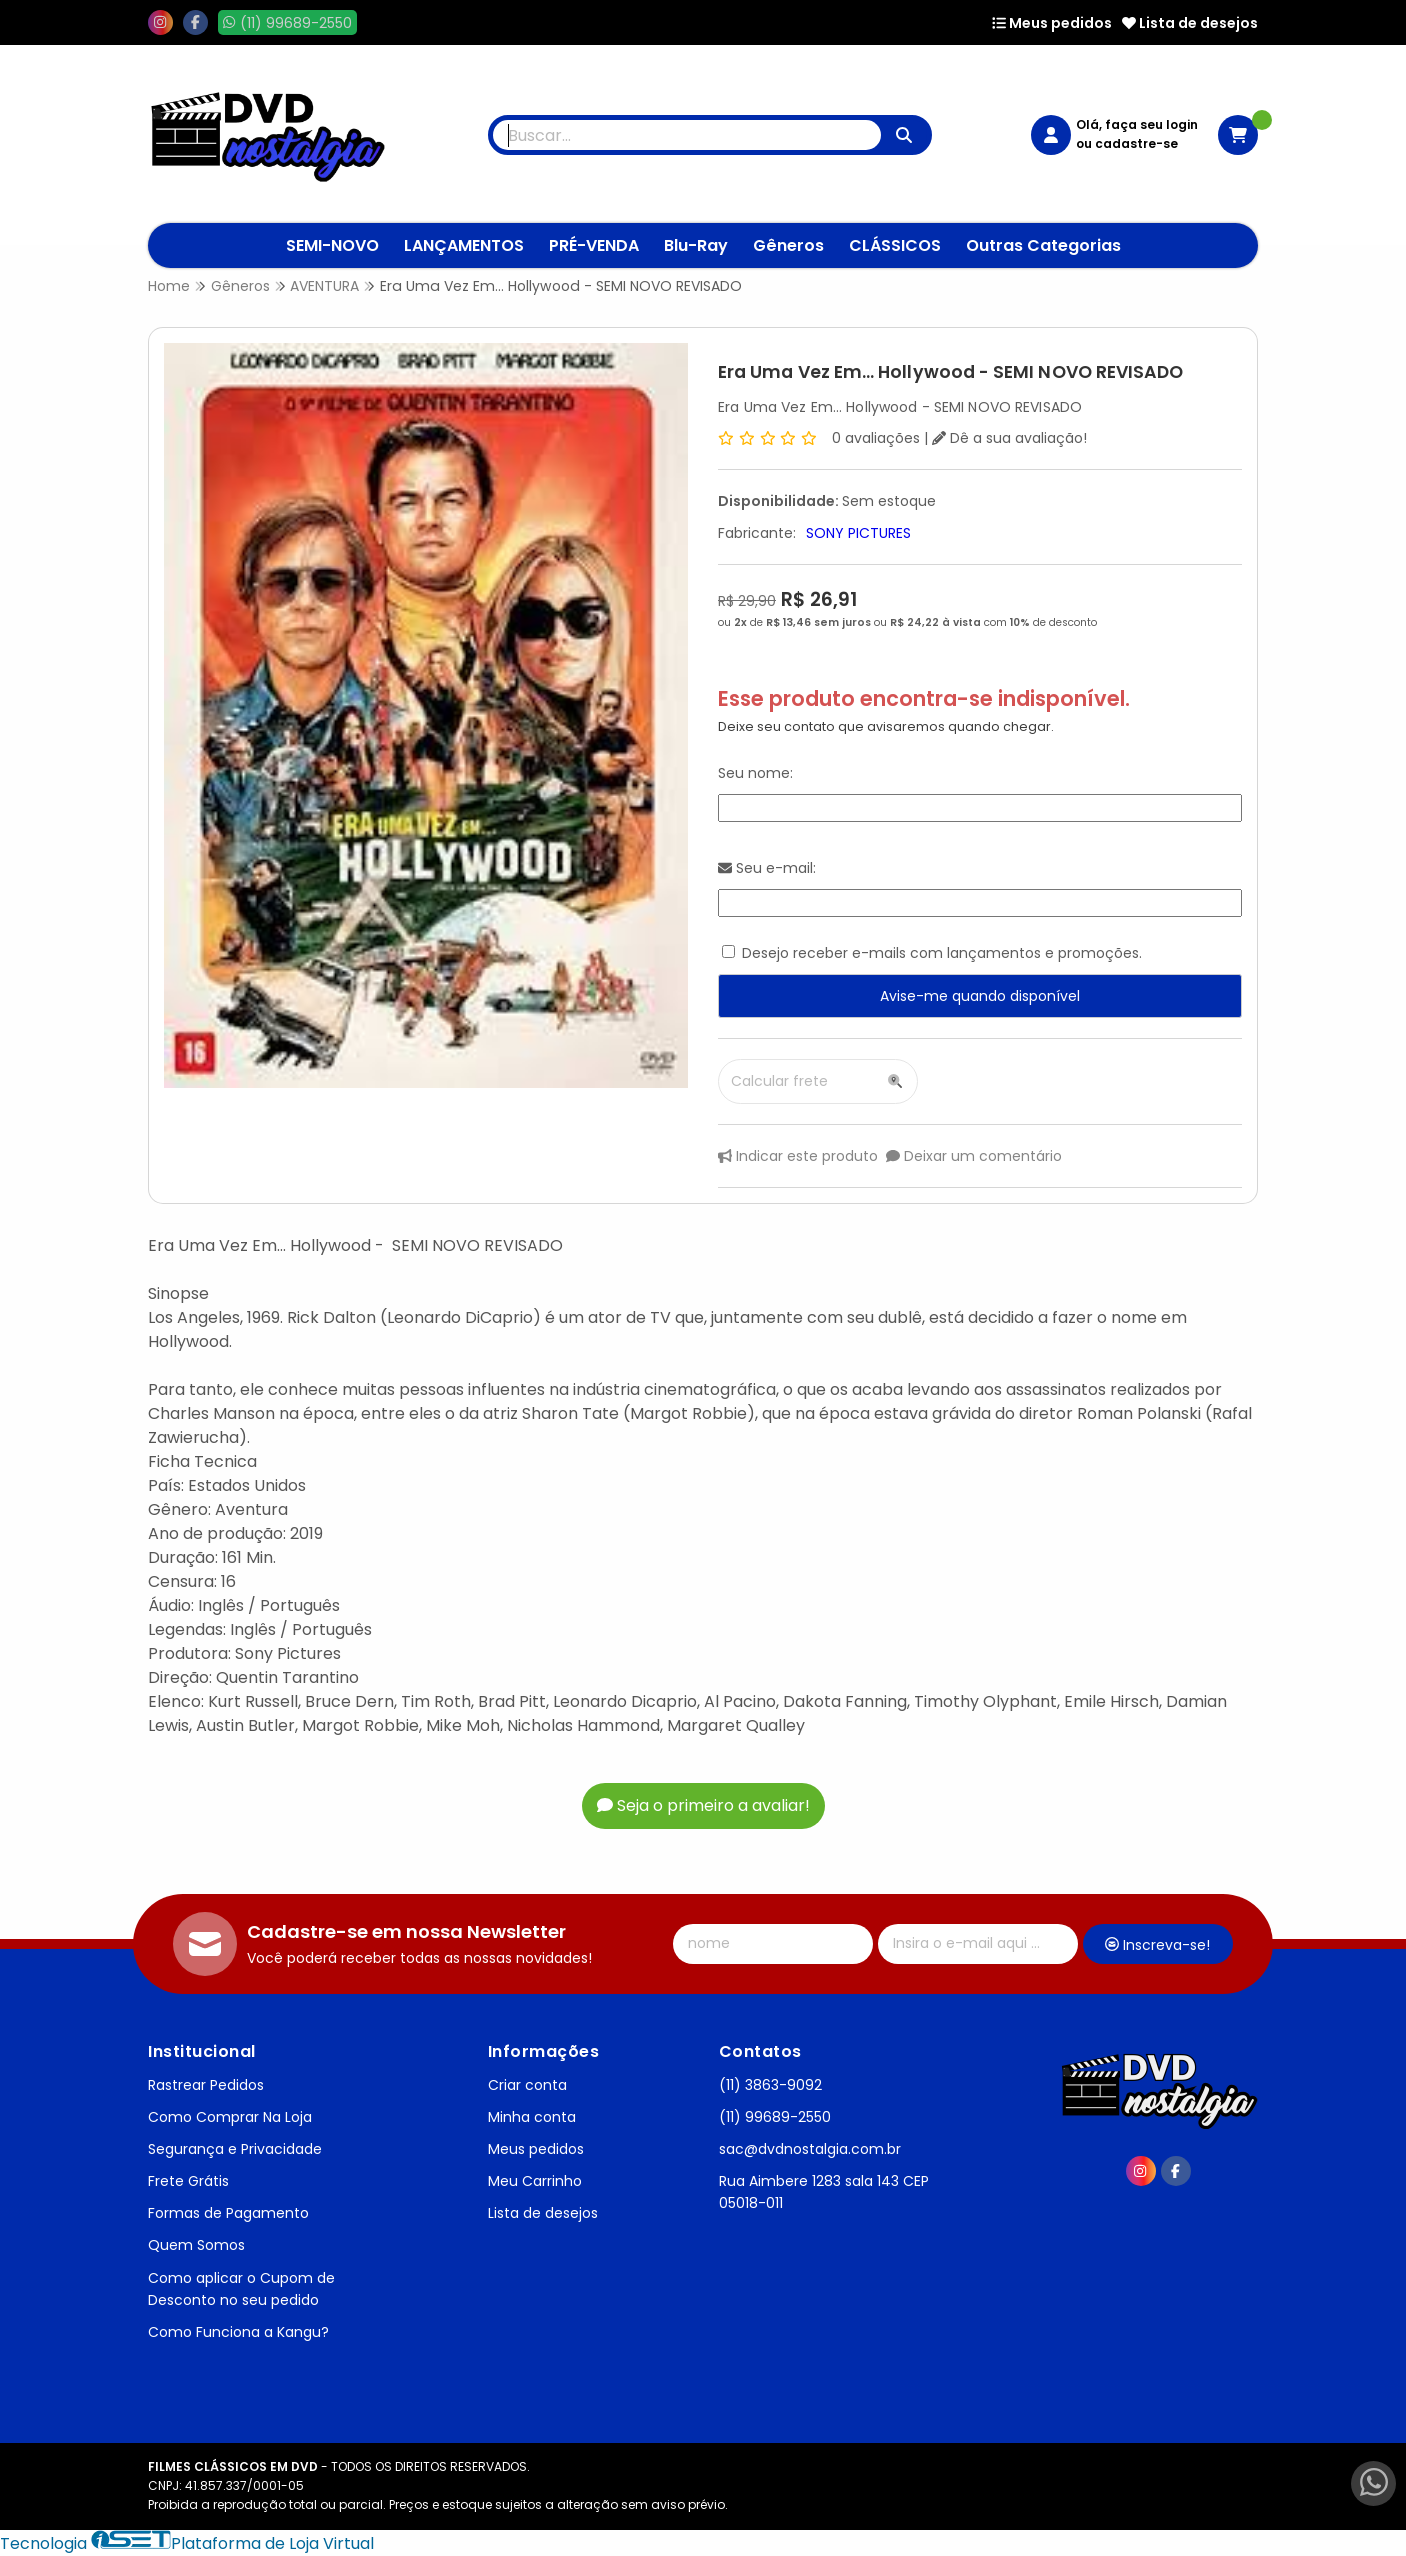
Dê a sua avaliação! (1009, 438)
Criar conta (527, 2085)
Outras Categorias (1043, 245)
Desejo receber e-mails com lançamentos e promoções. (942, 953)
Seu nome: (755, 773)
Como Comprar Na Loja (230, 2117)
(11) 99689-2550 (775, 2117)
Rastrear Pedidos (206, 2085)
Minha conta (532, 2117)
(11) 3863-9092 (770, 2085)
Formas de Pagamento (228, 2213)
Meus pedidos (1052, 23)
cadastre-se (1136, 143)
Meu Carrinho (535, 2181)
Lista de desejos (1190, 23)
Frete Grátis (188, 2181)
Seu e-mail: (767, 868)
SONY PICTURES (858, 533)
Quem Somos (196, 2245)
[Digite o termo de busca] (687, 135)
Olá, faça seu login (1137, 124)
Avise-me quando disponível (980, 996)
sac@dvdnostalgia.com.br (810, 2149)
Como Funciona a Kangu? (238, 2332)
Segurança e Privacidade (235, 2149)
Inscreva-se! (1157, 1945)
